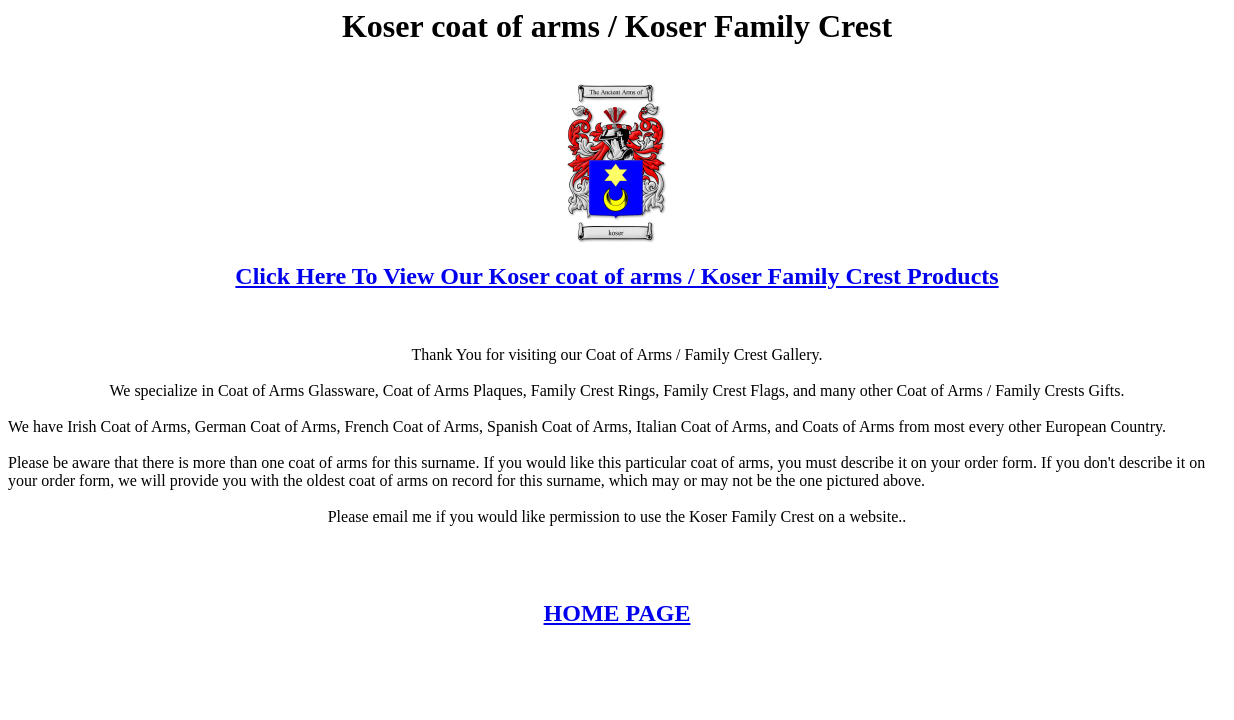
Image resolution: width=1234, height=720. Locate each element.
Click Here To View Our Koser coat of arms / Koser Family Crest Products (616, 276)
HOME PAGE (617, 613)
